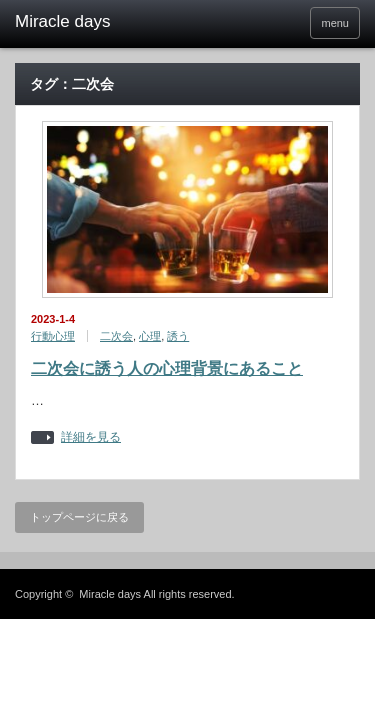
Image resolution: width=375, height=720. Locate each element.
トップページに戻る (79, 517)
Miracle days (110, 594)
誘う (178, 336)
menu (335, 23)
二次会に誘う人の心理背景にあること (167, 368)
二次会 (116, 336)
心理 (150, 336)
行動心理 (53, 336)
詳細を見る (91, 437)
